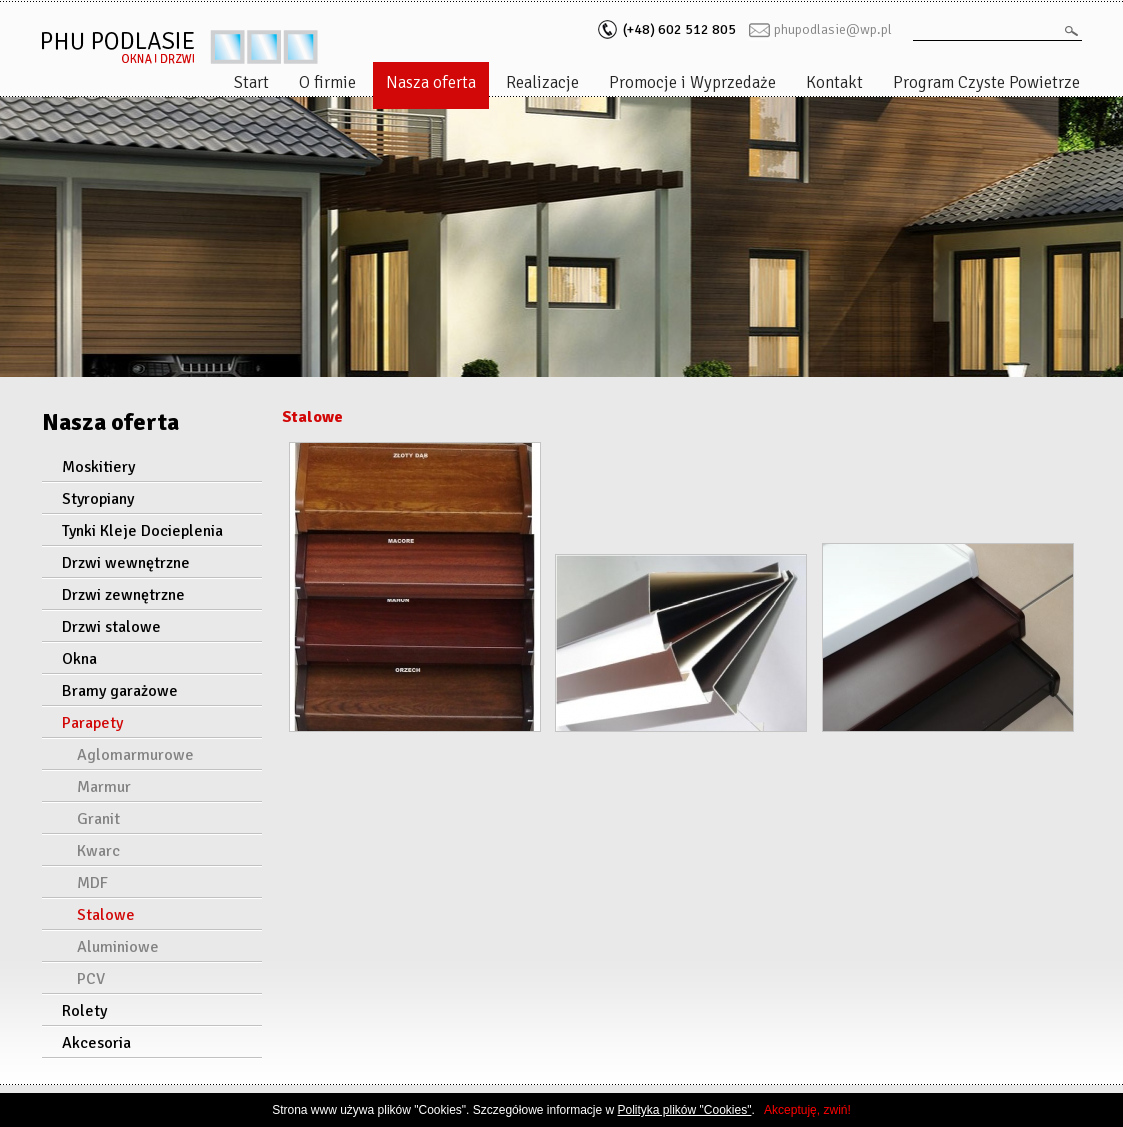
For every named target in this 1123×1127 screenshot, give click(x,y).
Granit (98, 819)
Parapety (92, 723)
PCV (91, 979)
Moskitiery (98, 467)
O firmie (327, 82)
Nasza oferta (431, 82)
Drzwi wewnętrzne (126, 563)
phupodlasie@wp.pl (833, 29)
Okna (79, 659)
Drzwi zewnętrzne (123, 595)
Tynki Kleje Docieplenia (142, 531)
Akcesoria (96, 1043)
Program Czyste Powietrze (986, 82)
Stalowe (106, 915)
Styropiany (98, 499)
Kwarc (98, 851)
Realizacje (542, 82)
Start (251, 82)
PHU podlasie (180, 47)
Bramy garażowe (120, 691)
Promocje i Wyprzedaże (692, 82)
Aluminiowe (118, 947)
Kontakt (834, 82)
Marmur (104, 787)
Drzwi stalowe (111, 627)
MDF (92, 883)
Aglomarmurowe (135, 755)
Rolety (84, 1011)
